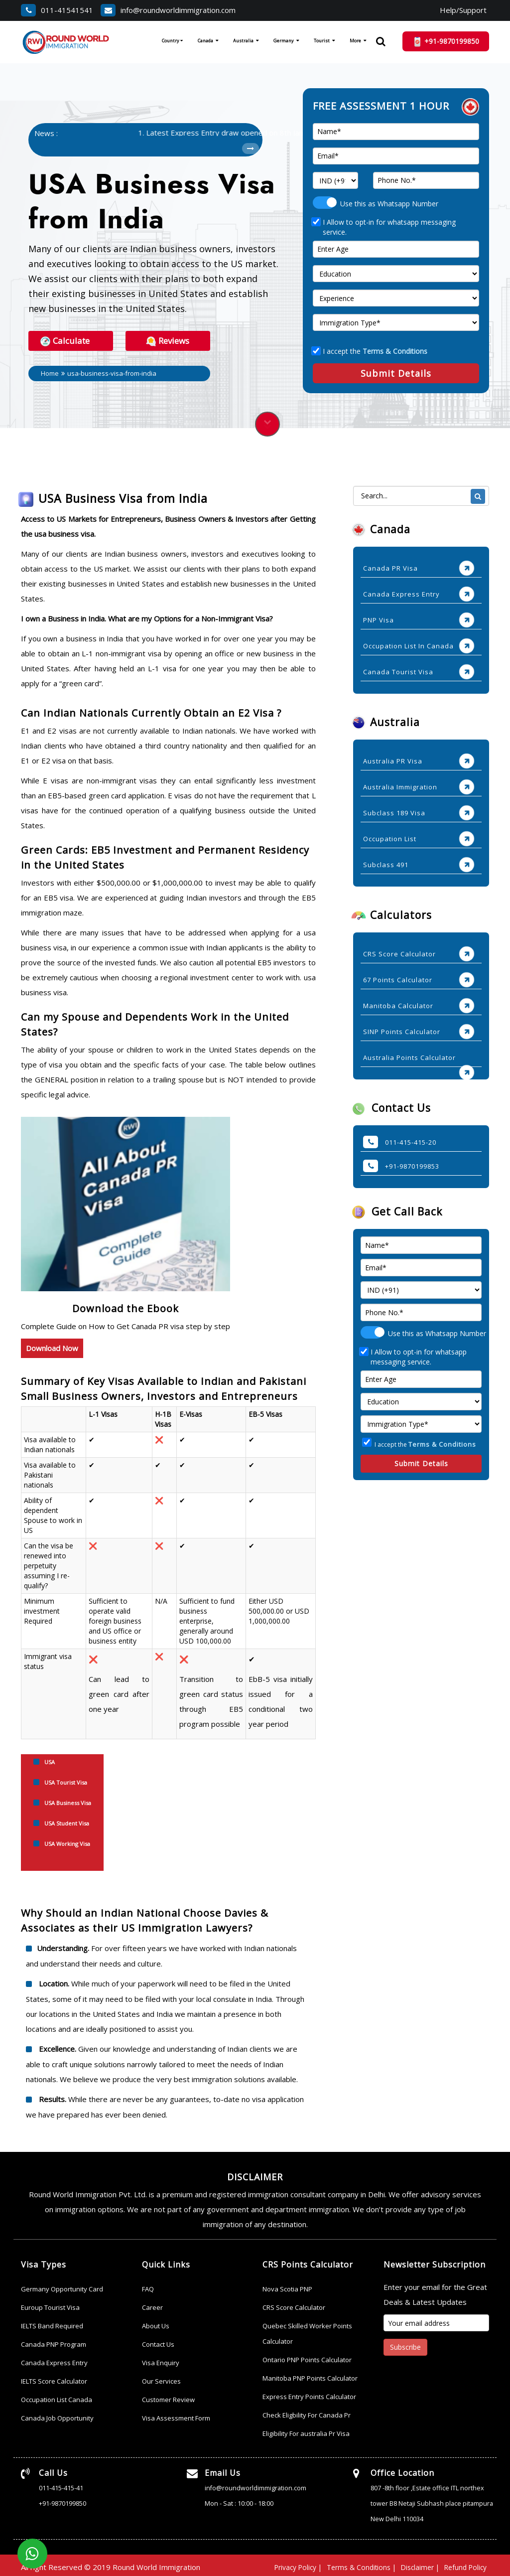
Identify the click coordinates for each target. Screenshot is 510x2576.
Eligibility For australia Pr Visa (306, 2431)
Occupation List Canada (56, 2397)
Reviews (167, 339)
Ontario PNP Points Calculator (307, 2357)
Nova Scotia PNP (287, 2286)
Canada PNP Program (53, 2342)
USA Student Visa (66, 1821)
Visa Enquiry (160, 2360)
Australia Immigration (400, 785)
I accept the (370, 349)
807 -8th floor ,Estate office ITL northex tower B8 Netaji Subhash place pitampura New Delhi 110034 (433, 2500)
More (355, 40)
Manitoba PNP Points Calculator (310, 2376)
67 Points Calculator (397, 978)
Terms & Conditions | (351, 2564)
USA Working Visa (67, 1841)
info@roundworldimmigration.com (168, 10)
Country (172, 40)
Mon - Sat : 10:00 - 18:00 (239, 2500)
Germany (283, 40)
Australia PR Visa (392, 759)
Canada (205, 40)
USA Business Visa (67, 1801)
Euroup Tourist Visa (50, 2305)
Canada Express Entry (401, 592)
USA (49, 1760)
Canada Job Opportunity (57, 2416)
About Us (155, 2323)
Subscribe (405, 2345)
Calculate (65, 339)
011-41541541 (57, 10)
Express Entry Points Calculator (309, 2394)
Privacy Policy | (282, 2564)
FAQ (148, 2286)
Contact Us (158, 2342)
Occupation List (389, 837)
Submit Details (396, 372)
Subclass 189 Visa (394, 811)
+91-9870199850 (62, 2500)
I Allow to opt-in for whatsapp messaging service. (384, 225)
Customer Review (168, 2397)
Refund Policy (463, 2564)
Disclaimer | (414, 2564)
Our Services (161, 2379)
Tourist (322, 40)
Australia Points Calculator (409, 1056)
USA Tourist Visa (65, 1780)
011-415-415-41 (61, 2485)
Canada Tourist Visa (398, 670)
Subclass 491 (385, 863)
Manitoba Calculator (398, 1004)
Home (53, 371)
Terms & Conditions (395, 349)
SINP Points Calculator (401, 1030)
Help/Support (463, 10)
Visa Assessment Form (176, 2416)
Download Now (52, 1347)
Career (152, 2305)
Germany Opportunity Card (62, 2286)
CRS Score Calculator (399, 952)
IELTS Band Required (52, 2323)
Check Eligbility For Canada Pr (306, 2413)
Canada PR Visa (390, 566)
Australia (243, 40)
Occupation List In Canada (408, 644)
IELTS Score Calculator (54, 2379)
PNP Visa (378, 618)
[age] (396, 247)
